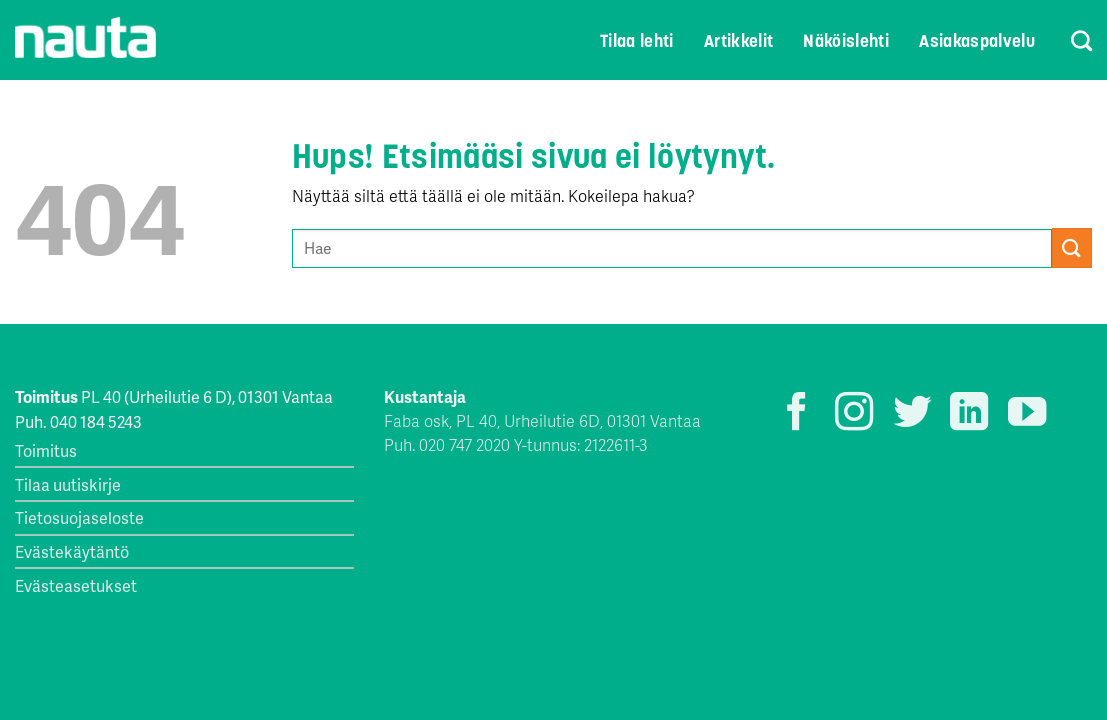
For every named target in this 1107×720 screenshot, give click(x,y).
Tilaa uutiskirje (68, 484)
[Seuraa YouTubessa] (1027, 414)
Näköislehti (846, 41)
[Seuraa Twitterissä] (912, 414)
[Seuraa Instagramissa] (854, 414)
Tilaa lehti (637, 41)
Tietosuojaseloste (79, 517)
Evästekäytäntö (72, 551)
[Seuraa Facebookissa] (797, 414)
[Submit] (1072, 247)
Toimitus (46, 450)
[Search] (1068, 40)
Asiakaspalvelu (977, 41)
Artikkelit (739, 41)
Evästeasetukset (76, 585)
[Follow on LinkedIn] (969, 414)
